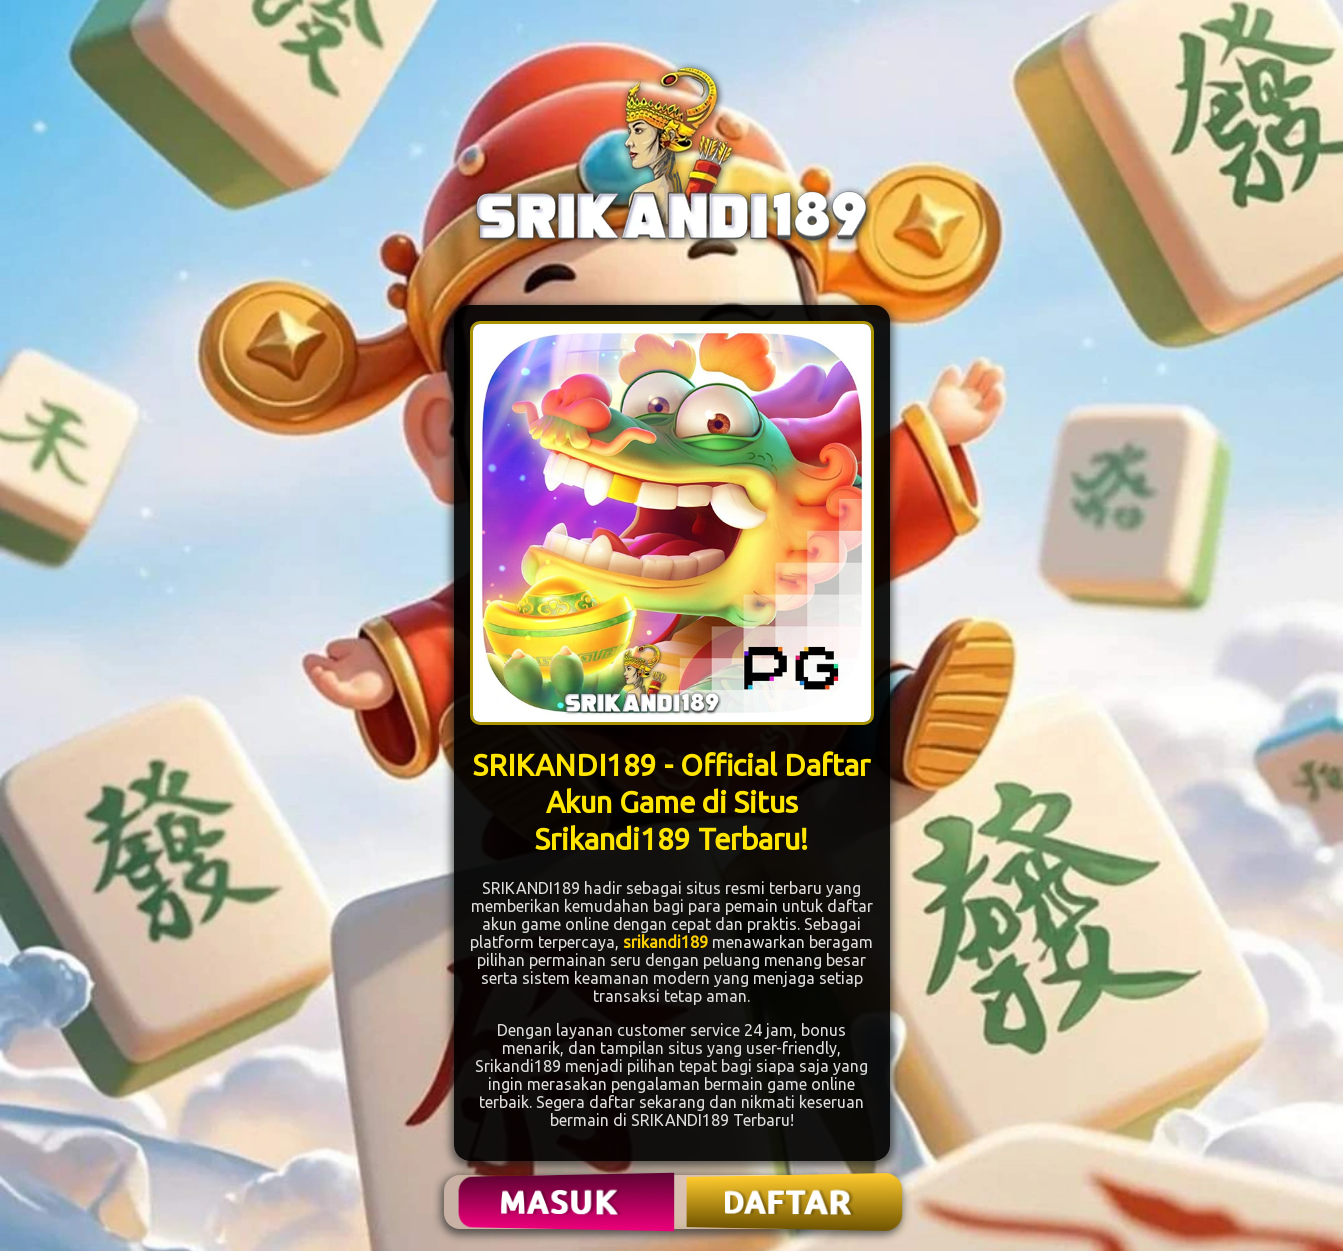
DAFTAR (788, 1202)
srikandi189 (665, 942)
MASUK (560, 1202)
